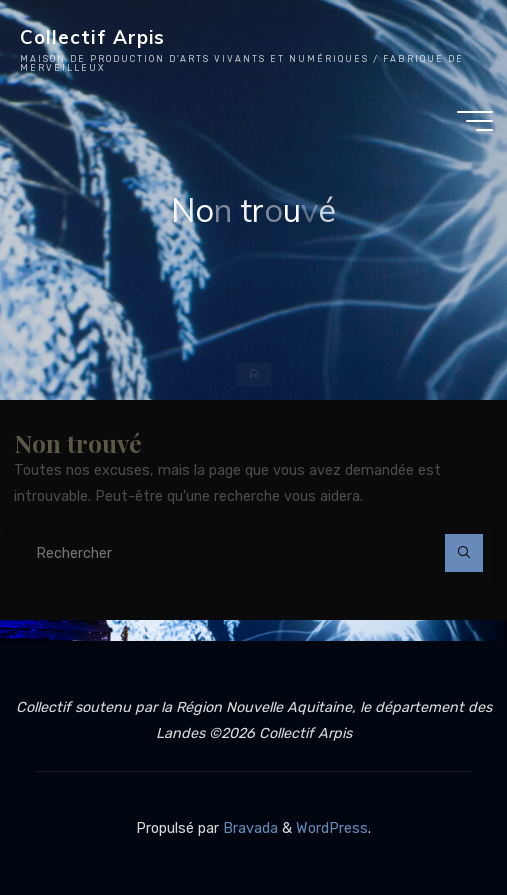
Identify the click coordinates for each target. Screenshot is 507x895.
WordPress (332, 828)
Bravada (248, 828)
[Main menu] (475, 121)
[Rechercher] (463, 552)
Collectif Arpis (92, 37)
